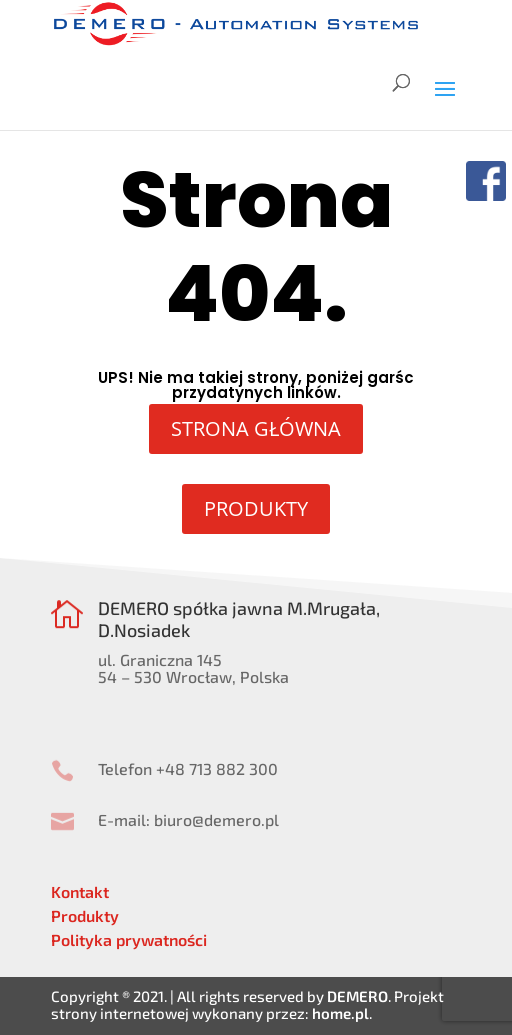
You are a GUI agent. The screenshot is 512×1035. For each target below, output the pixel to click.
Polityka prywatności (129, 939)
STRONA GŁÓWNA (256, 428)
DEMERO (357, 996)
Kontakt (80, 891)
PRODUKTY (256, 508)
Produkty (85, 915)
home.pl (340, 1013)
